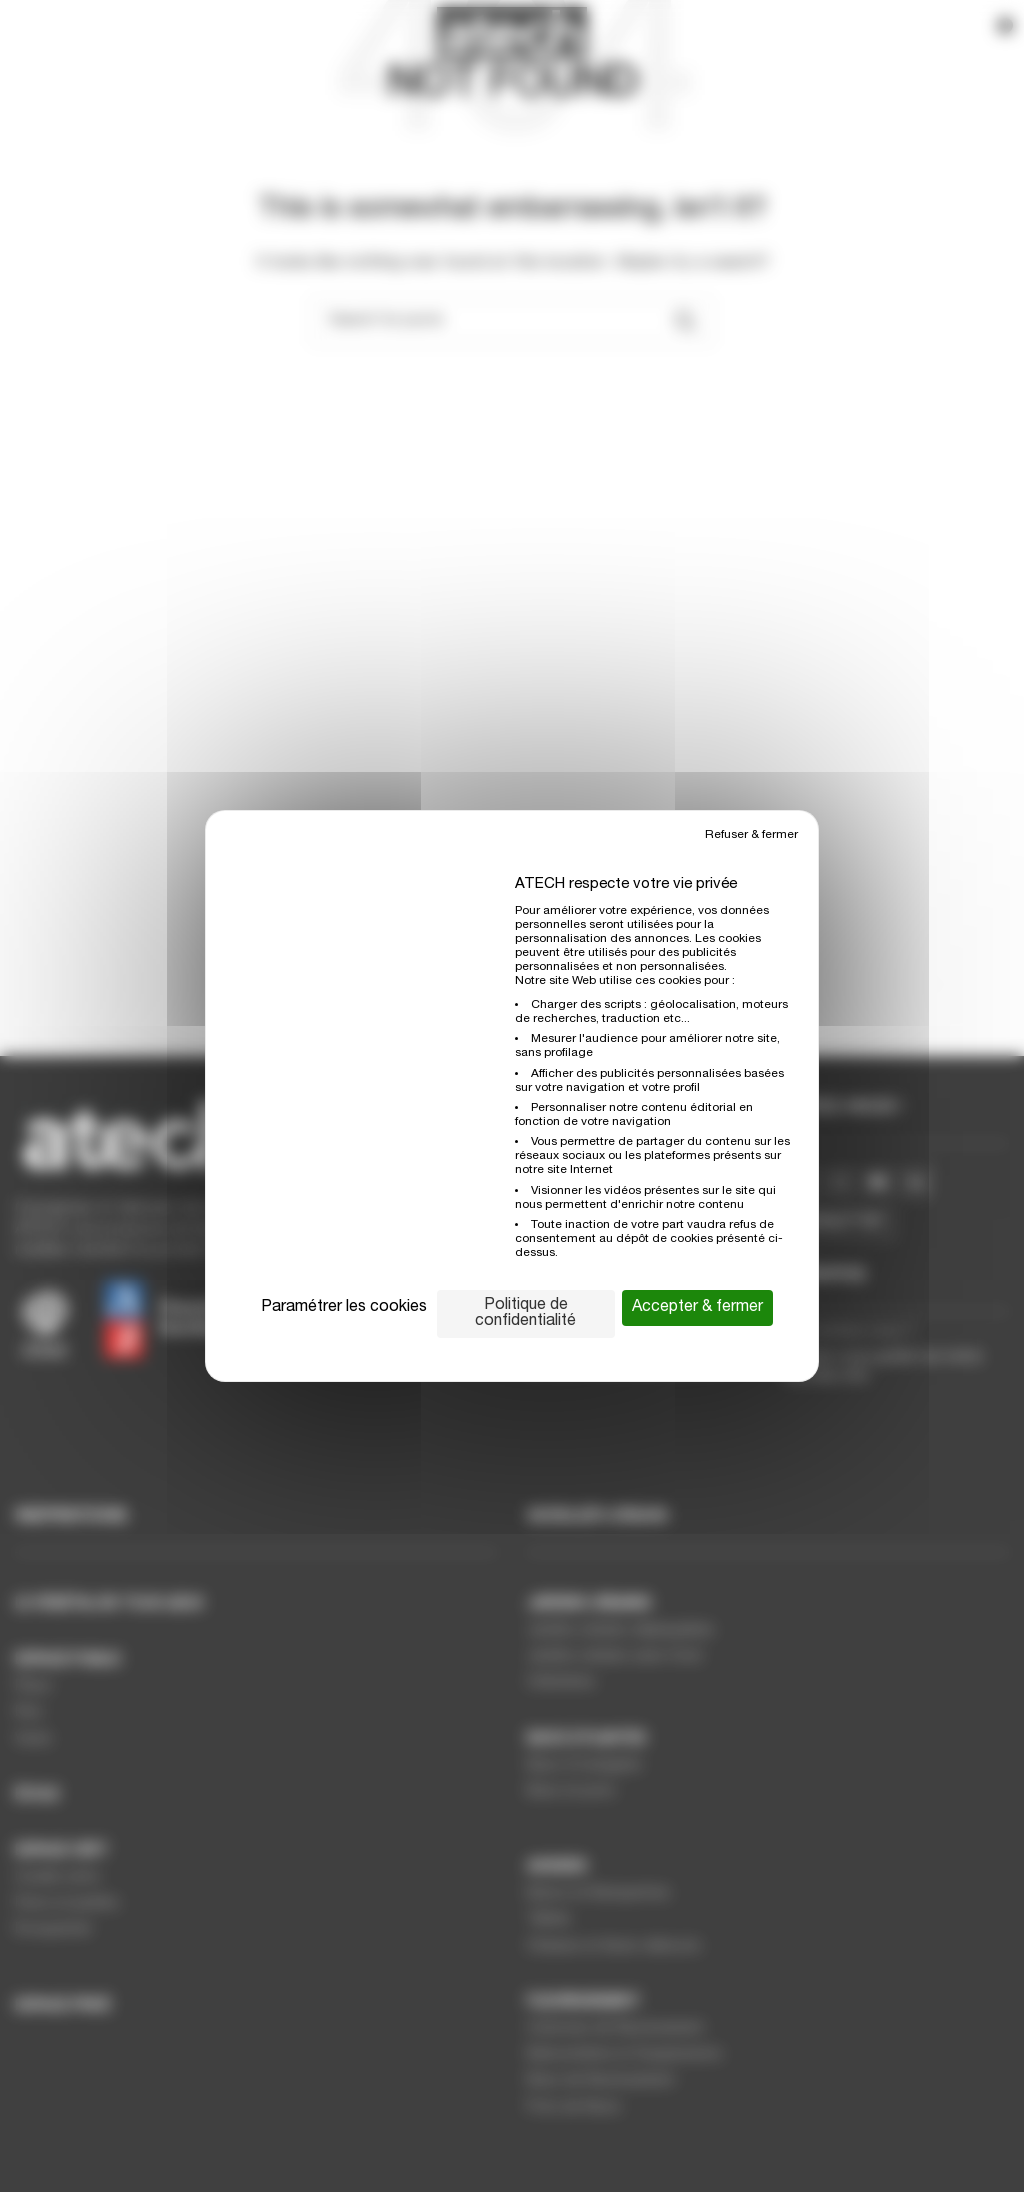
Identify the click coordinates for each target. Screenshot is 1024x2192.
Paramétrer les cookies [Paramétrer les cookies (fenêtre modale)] (344, 1308)
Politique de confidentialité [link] (525, 1314)
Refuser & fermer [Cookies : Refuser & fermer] (751, 835)
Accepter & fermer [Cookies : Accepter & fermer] (697, 1308)
